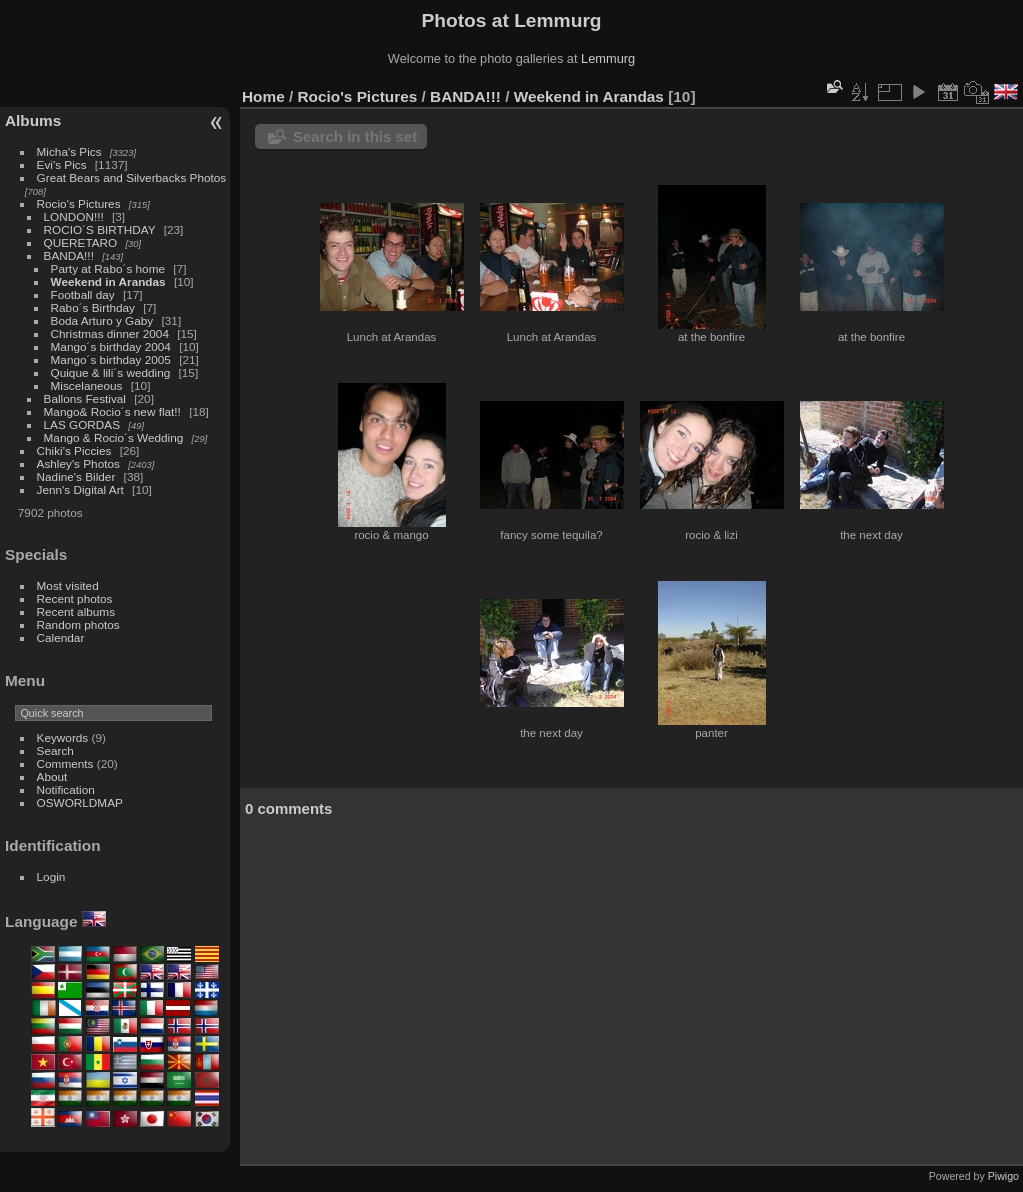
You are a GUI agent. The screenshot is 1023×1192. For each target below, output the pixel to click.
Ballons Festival (85, 398)
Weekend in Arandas (108, 281)
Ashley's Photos (78, 463)
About (52, 776)
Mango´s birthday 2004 (111, 346)
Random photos (78, 624)
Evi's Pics (62, 164)
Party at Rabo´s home (108, 268)
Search (55, 750)
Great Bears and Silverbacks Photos (132, 177)
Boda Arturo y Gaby (102, 320)
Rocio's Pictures (79, 203)
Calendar (61, 637)
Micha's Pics (69, 151)
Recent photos (75, 598)
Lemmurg (608, 58)
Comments (65, 763)
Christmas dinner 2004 (110, 333)
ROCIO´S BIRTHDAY (101, 229)
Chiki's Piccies (74, 450)
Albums (33, 120)
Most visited (68, 585)
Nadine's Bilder (76, 476)
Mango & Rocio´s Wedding (114, 437)
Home (263, 96)
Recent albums (76, 611)
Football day (83, 294)
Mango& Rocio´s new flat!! (112, 411)
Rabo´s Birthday (93, 307)
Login (51, 876)
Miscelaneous (87, 385)
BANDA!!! (69, 255)
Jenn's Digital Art (80, 489)
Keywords (63, 737)
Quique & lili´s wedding (111, 372)
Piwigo (1003, 1176)
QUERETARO (82, 242)
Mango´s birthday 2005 (111, 359)
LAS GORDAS (82, 424)
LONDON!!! (74, 216)
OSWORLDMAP (80, 802)
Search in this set (355, 136)
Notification (66, 789)
